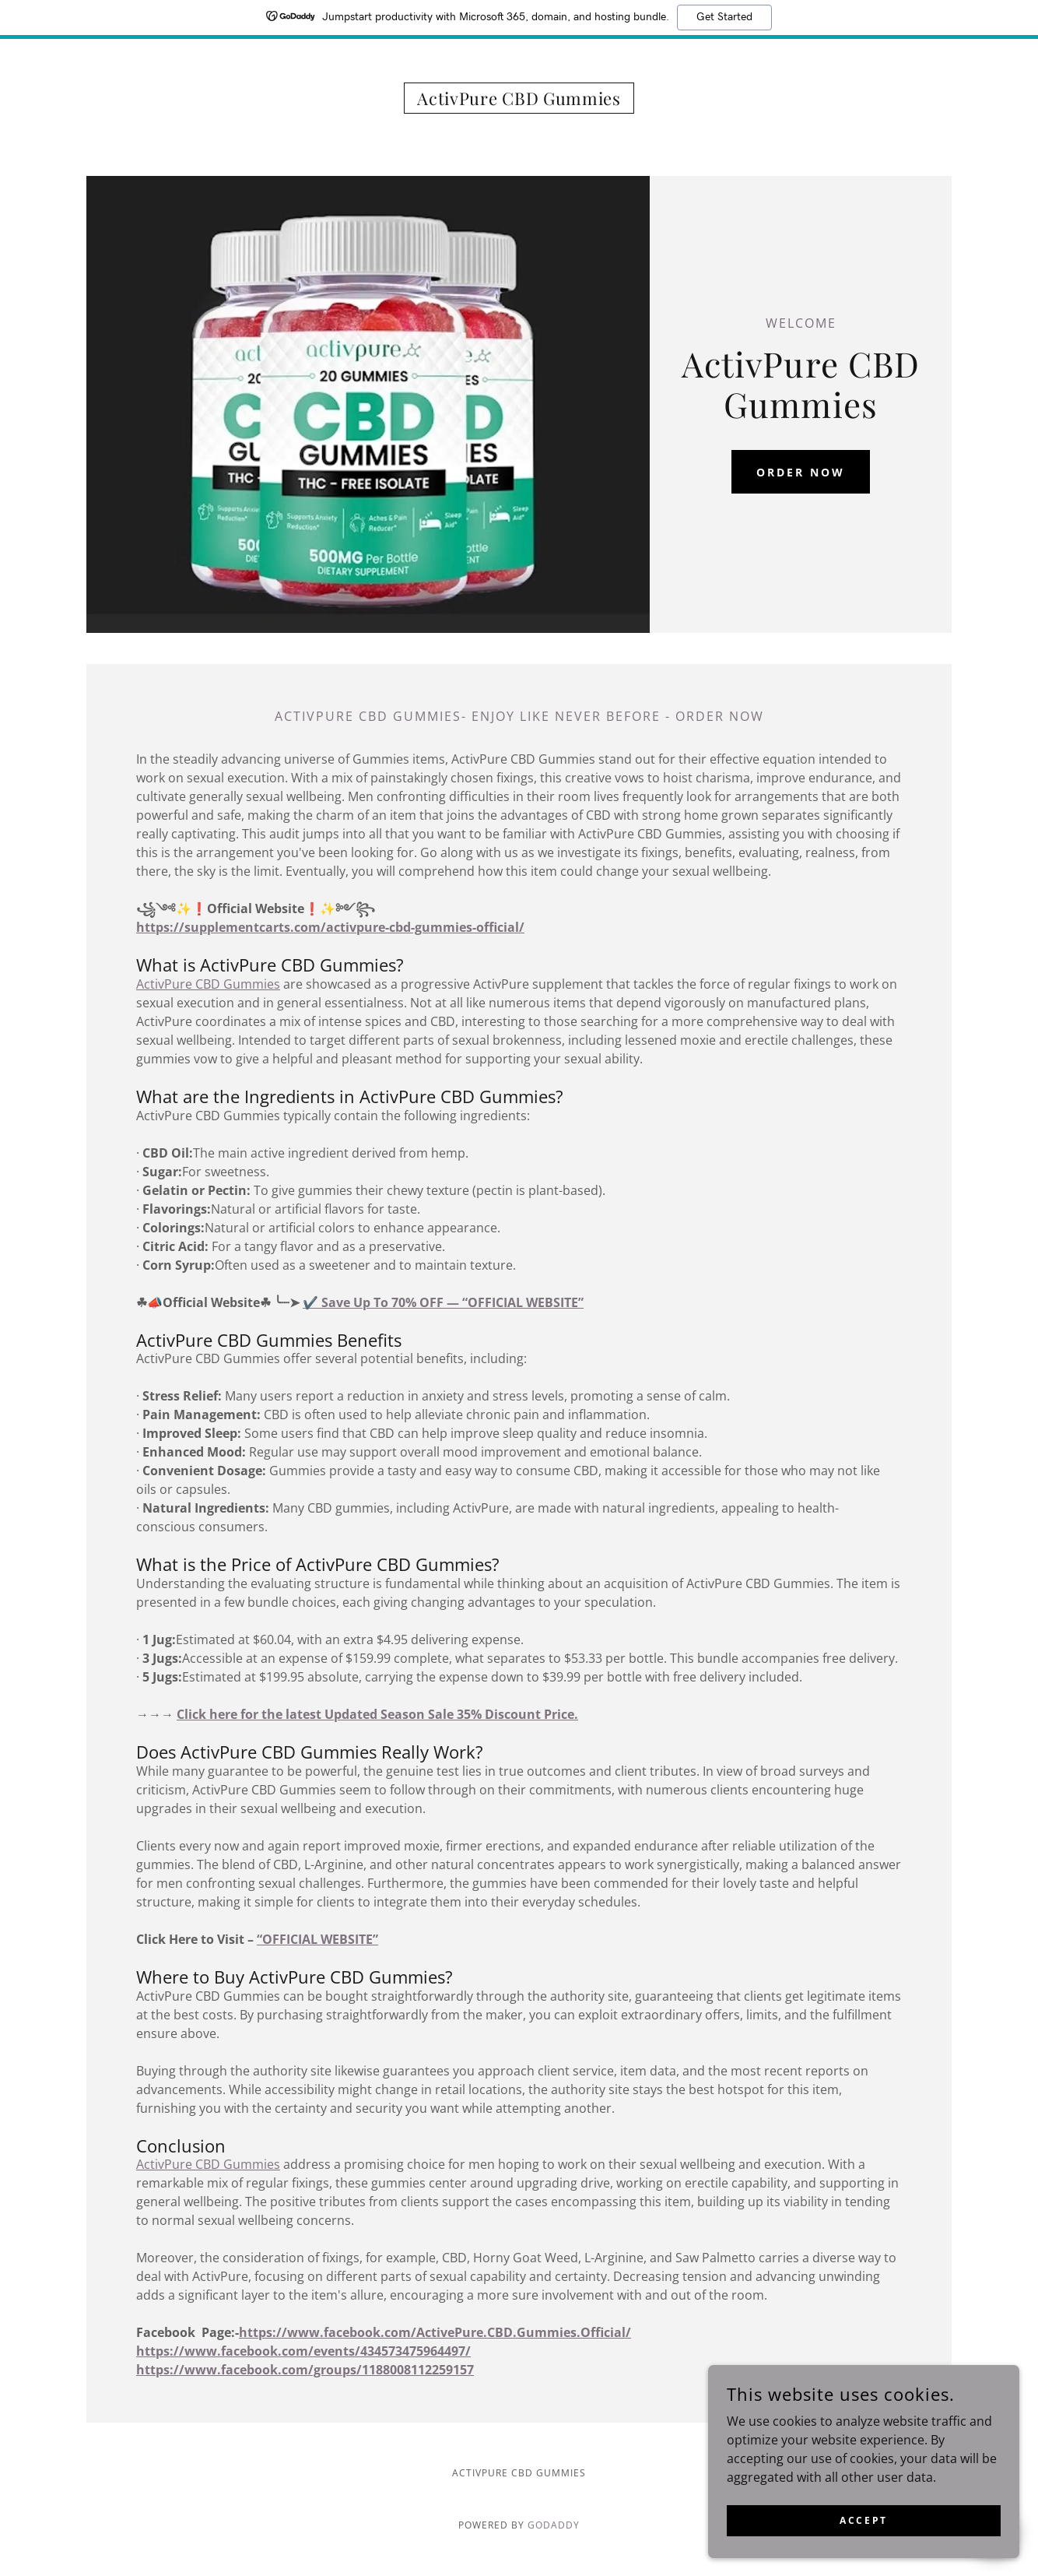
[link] (518, 100)
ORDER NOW (800, 472)
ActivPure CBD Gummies (208, 984)
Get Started (724, 17)
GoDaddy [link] (554, 2525)
